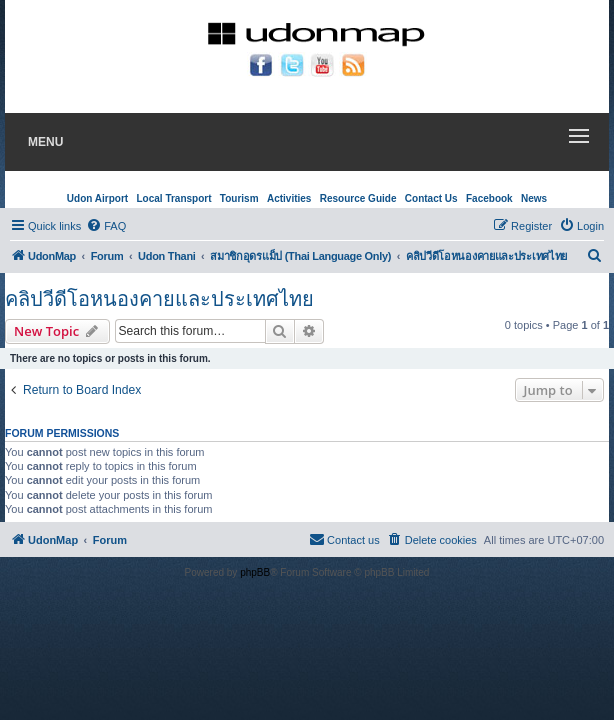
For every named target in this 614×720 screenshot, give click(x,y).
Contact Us (431, 198)
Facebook (489, 198)
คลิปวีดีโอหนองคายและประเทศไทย (159, 299)
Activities (289, 198)
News (534, 198)
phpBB (255, 572)
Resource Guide (358, 198)
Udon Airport (97, 198)
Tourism (239, 198)
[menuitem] (106, 226)
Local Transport (173, 198)
